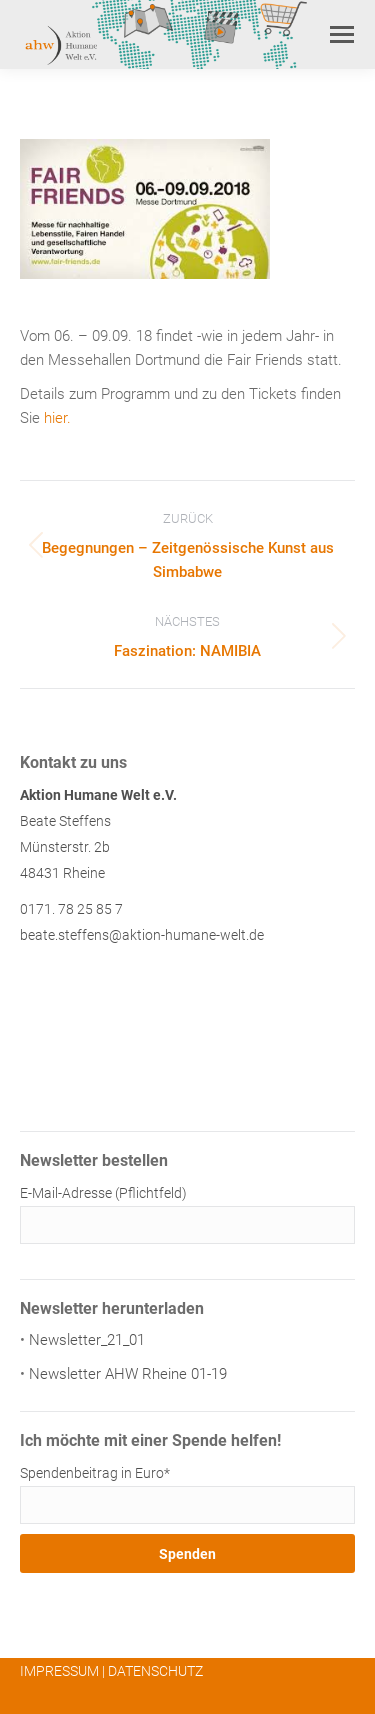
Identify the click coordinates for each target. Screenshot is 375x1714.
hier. (57, 418)
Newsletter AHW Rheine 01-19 (128, 1374)
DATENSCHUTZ (155, 1671)
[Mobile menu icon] (342, 34)
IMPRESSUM (59, 1671)
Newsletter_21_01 (87, 1340)
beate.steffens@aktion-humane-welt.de (142, 935)
